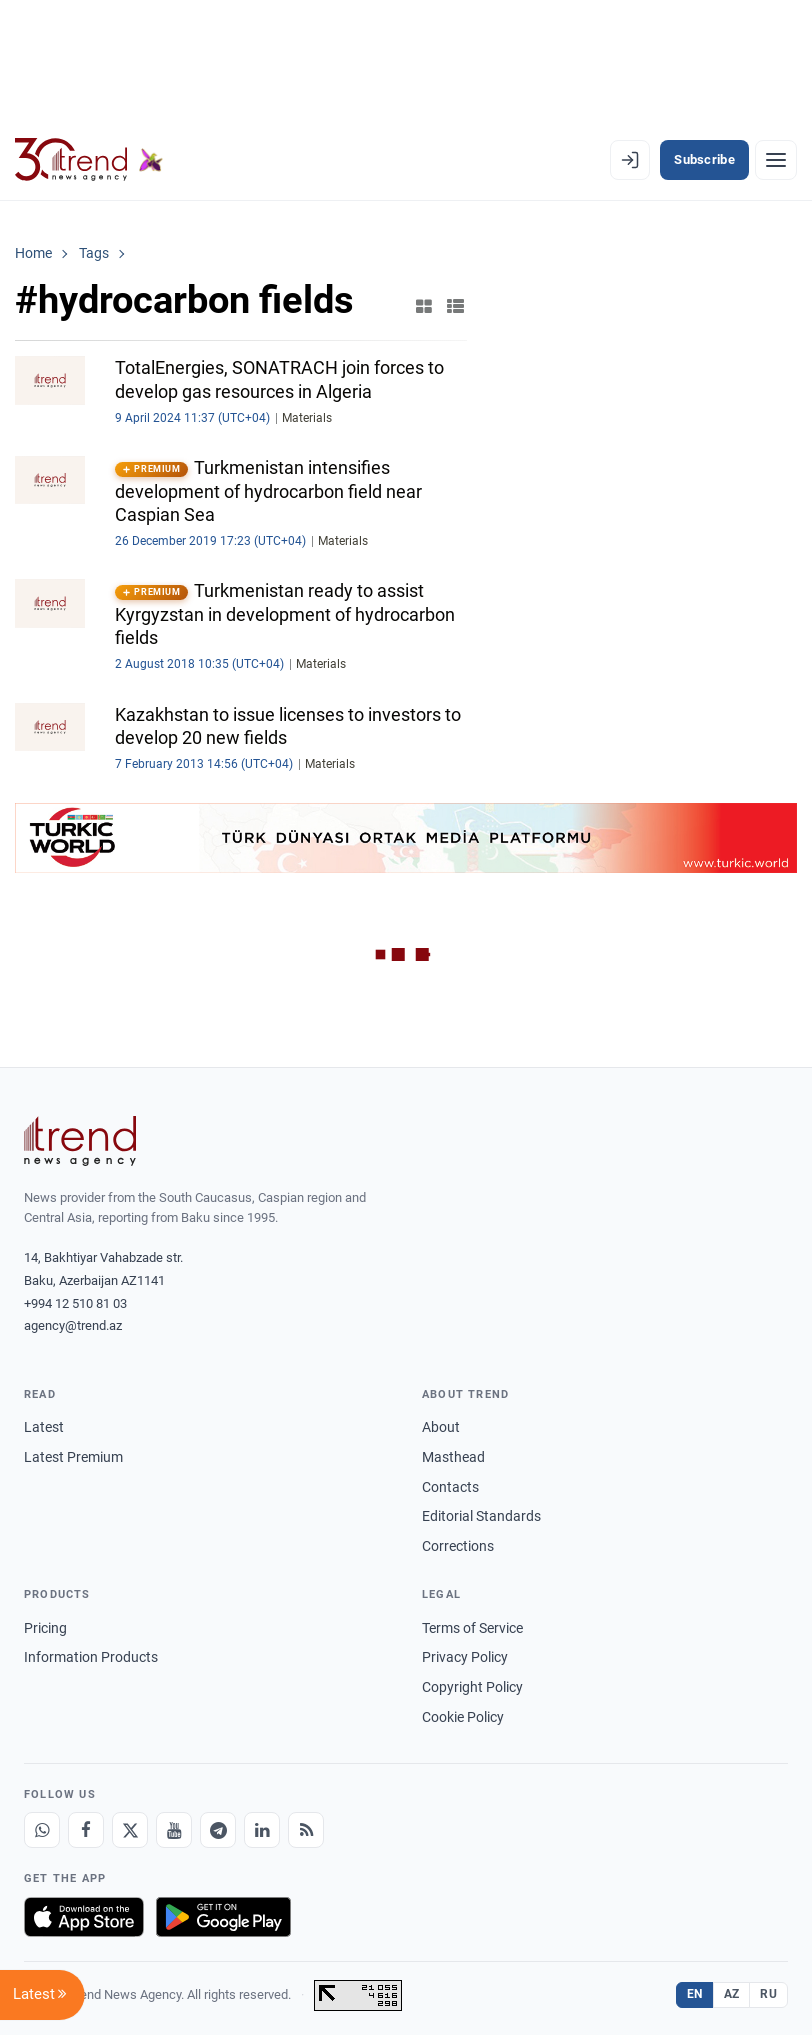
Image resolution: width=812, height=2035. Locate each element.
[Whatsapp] (42, 1830)
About (441, 1427)
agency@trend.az (73, 1325)
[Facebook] (86, 1830)
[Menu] (776, 160)
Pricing (45, 1628)
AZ (732, 1994)
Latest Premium (73, 1457)
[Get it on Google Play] (223, 1917)
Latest (44, 1427)
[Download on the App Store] (84, 1917)
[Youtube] (174, 1830)
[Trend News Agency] (80, 1141)
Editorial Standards (481, 1516)
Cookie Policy (463, 1717)
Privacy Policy (465, 1657)
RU (768, 1994)
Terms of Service (472, 1628)
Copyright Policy (472, 1687)
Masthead (453, 1457)
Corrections (458, 1546)
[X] (130, 1830)
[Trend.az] (89, 160)
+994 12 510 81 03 (75, 1303)
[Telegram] (218, 1830)
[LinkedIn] (262, 1830)
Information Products (91, 1657)
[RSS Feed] (306, 1830)
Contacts (450, 1487)
